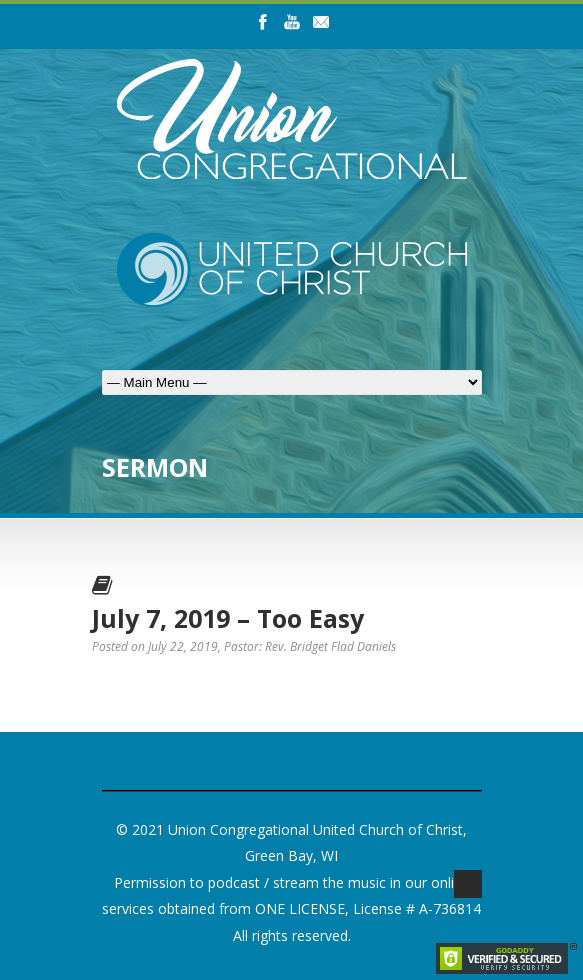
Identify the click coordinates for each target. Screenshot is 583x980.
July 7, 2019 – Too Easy (228, 618)
